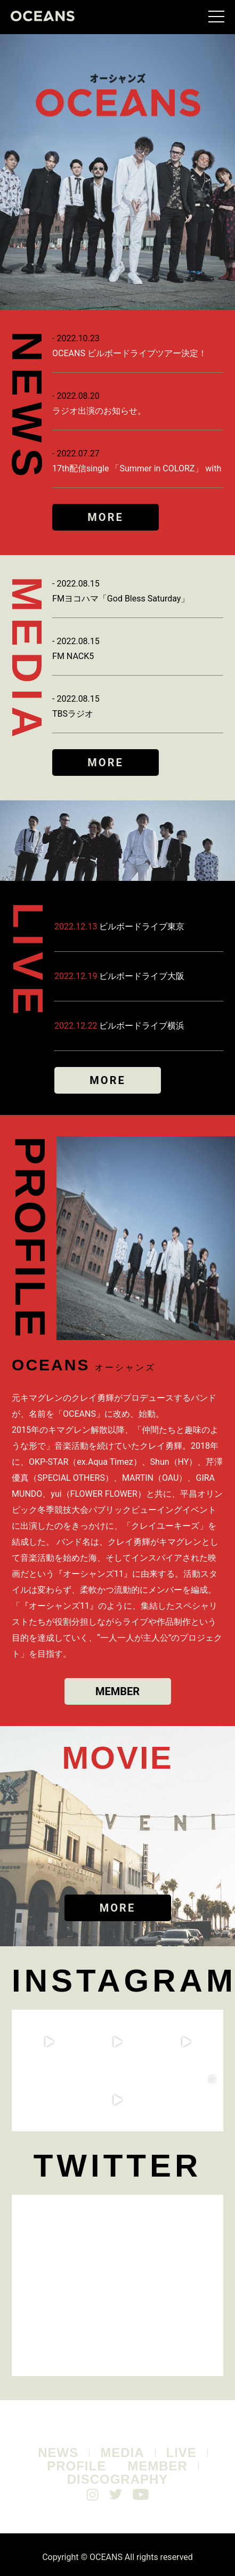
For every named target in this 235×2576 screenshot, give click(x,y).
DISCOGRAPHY (117, 2479)
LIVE (181, 2452)
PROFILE (76, 2466)
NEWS (58, 2452)
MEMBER (117, 1691)
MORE (105, 517)
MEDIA (122, 2452)
